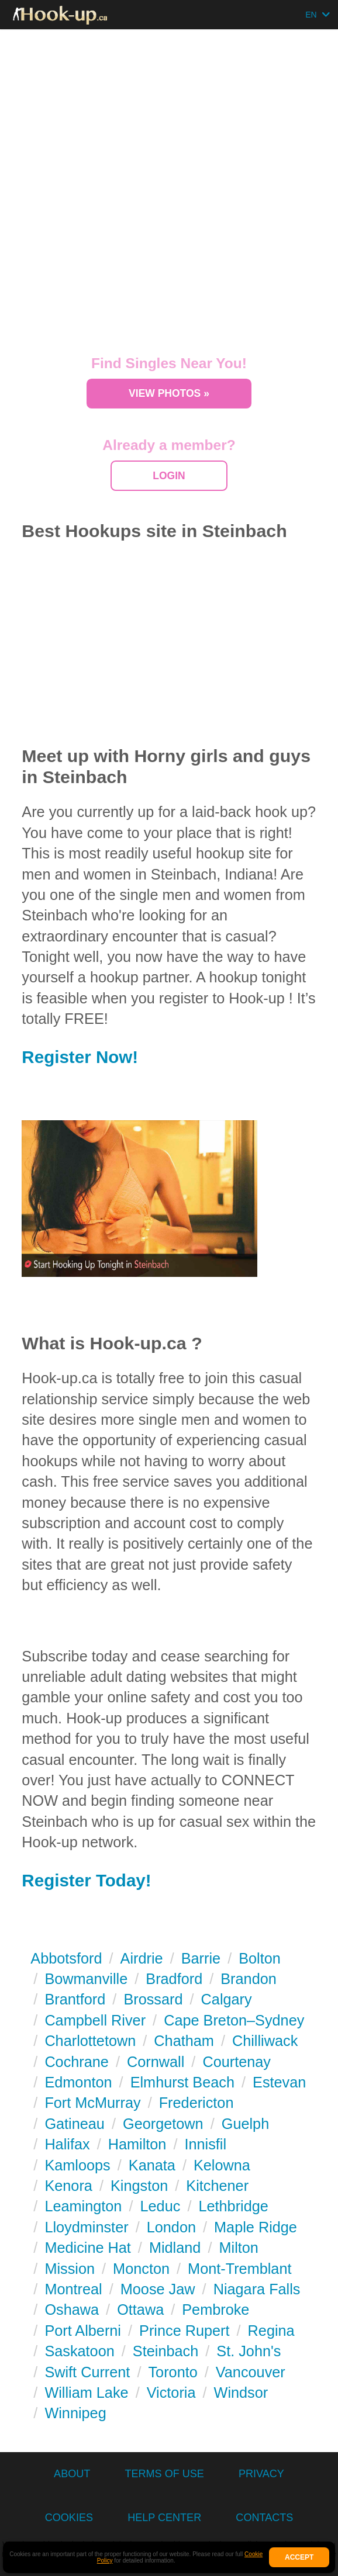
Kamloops (77, 2165)
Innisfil (205, 2144)
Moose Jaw (157, 2289)
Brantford (74, 1999)
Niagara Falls (257, 2289)
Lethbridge (233, 2206)
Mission (69, 2268)
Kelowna (222, 2165)
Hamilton (137, 2144)
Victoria (171, 2392)
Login (169, 476)
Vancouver (250, 2372)
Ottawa (140, 2309)
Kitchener (217, 2185)
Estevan (279, 2082)
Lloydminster (86, 2227)
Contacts (264, 2517)
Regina (271, 2330)
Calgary (226, 1999)
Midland (175, 2247)
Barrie (200, 1958)
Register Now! (80, 1057)
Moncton (141, 2268)
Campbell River (95, 2020)
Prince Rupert (184, 2330)
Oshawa (71, 2309)
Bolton (260, 1958)
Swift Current (87, 2372)
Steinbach (165, 2351)
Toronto (172, 2372)
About (72, 2474)
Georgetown (163, 2123)
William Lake (86, 2392)
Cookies (69, 2517)
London (171, 2227)
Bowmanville (85, 1979)
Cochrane (76, 2062)
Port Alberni (82, 2330)
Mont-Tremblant (239, 2268)
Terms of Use (164, 2474)
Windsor (241, 2392)
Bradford (174, 1979)
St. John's (248, 2351)
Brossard (152, 1999)
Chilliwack (265, 2041)
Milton (238, 2247)
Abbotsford (66, 1958)
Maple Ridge (255, 2227)
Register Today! (86, 1880)
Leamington (83, 2206)
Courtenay (236, 2062)
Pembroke (215, 2309)
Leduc (160, 2206)
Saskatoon (79, 2351)
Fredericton (196, 2102)
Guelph (245, 2123)
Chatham (184, 2041)
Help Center (164, 2517)
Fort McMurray (92, 2102)
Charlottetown (90, 2041)
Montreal (73, 2289)
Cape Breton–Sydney (234, 2020)
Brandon (248, 1979)
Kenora (68, 2185)
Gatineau (74, 2123)
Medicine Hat (87, 2247)
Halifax (66, 2144)
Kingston (139, 2185)
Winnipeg (75, 2413)
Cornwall (155, 2062)
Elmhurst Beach (182, 2082)
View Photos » (169, 393)
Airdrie (141, 1958)
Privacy (261, 2474)
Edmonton (78, 2082)
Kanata (152, 2165)
